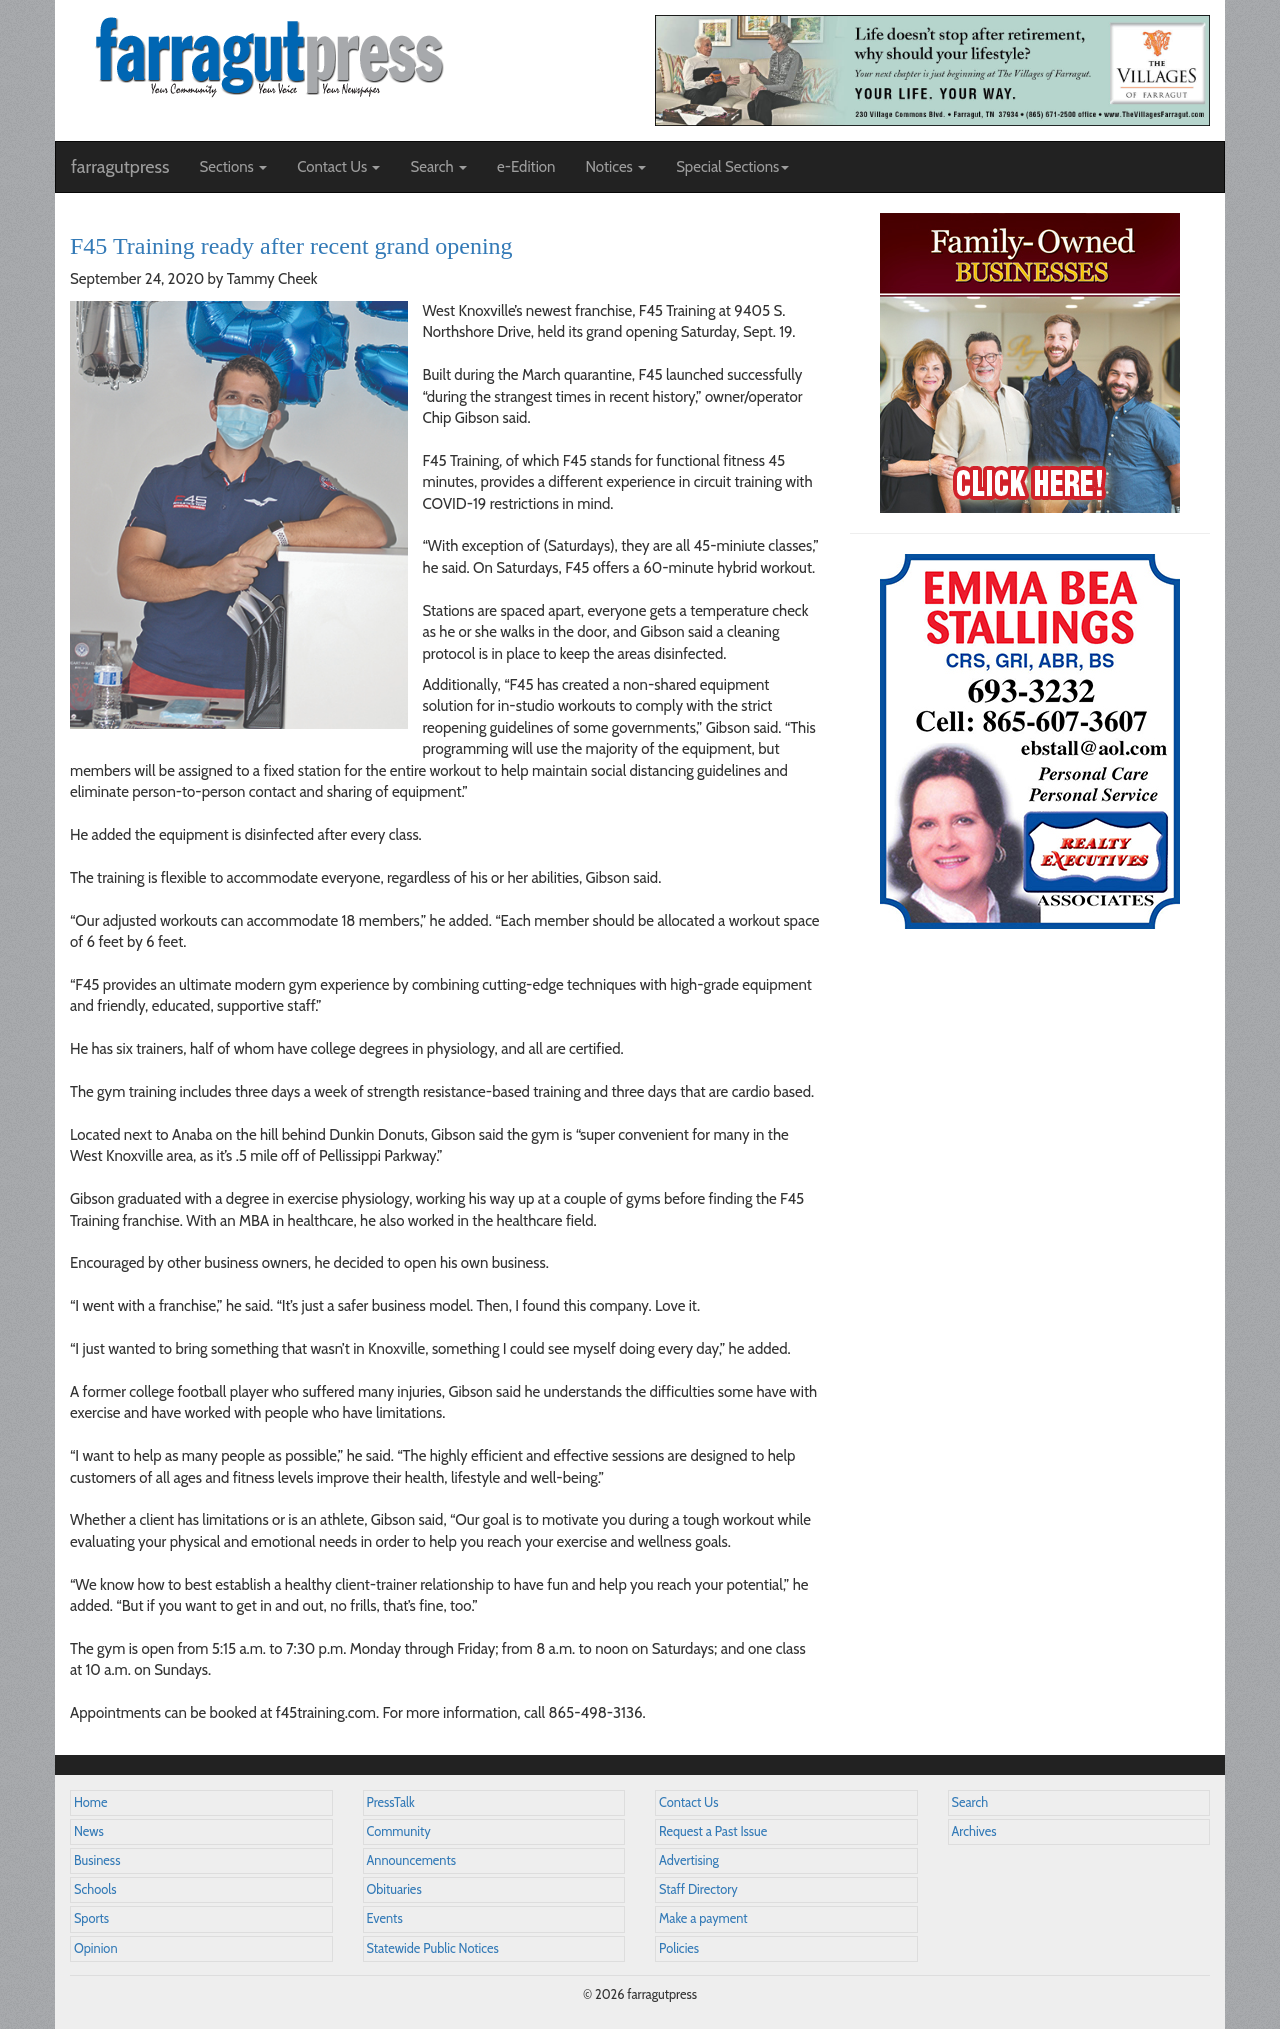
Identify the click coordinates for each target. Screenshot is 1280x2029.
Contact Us (688, 1802)
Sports (91, 1918)
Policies (679, 1948)
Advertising (689, 1860)
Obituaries (394, 1889)
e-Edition (526, 167)
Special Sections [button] (732, 167)
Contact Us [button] (338, 167)
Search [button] (438, 167)
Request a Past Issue (713, 1831)
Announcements (411, 1860)
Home (91, 1802)
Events (385, 1918)
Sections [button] (233, 167)
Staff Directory (698, 1889)
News (89, 1831)
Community (399, 1831)
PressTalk (391, 1802)
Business (97, 1860)
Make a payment (703, 1918)
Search (970, 1802)
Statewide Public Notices (433, 1948)
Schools (95, 1889)
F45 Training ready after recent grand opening (291, 246)
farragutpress (120, 167)
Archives (974, 1831)
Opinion (96, 1948)
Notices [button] (615, 167)
